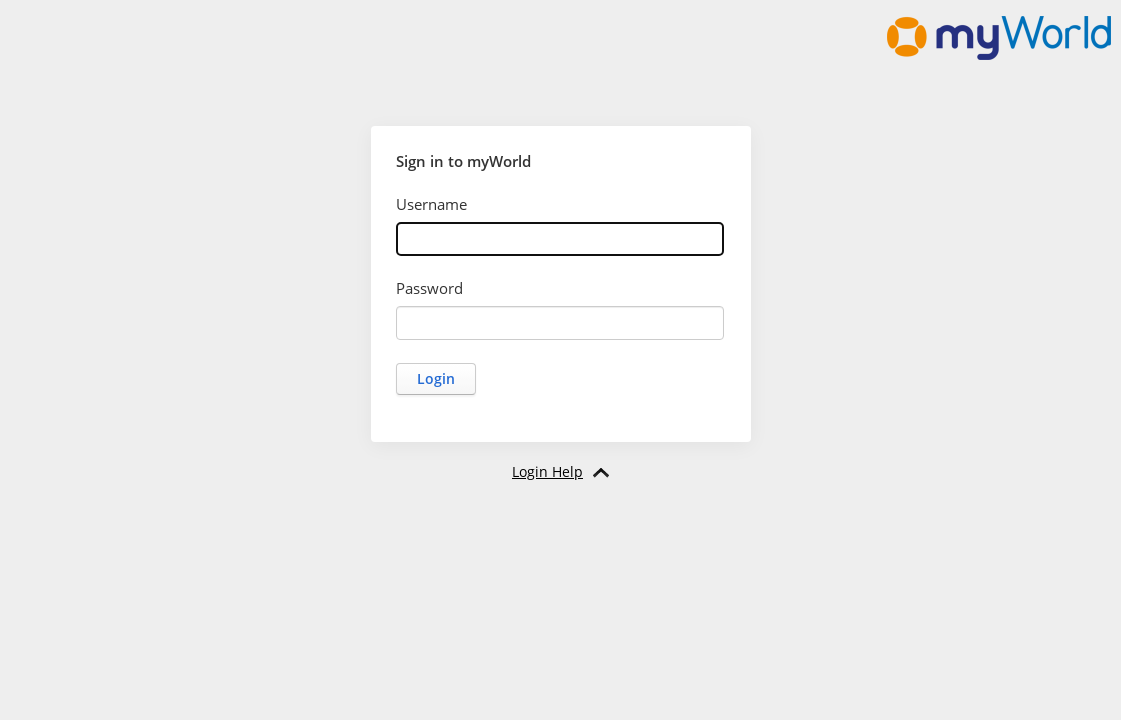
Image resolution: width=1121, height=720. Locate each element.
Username (431, 204)
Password (429, 288)
